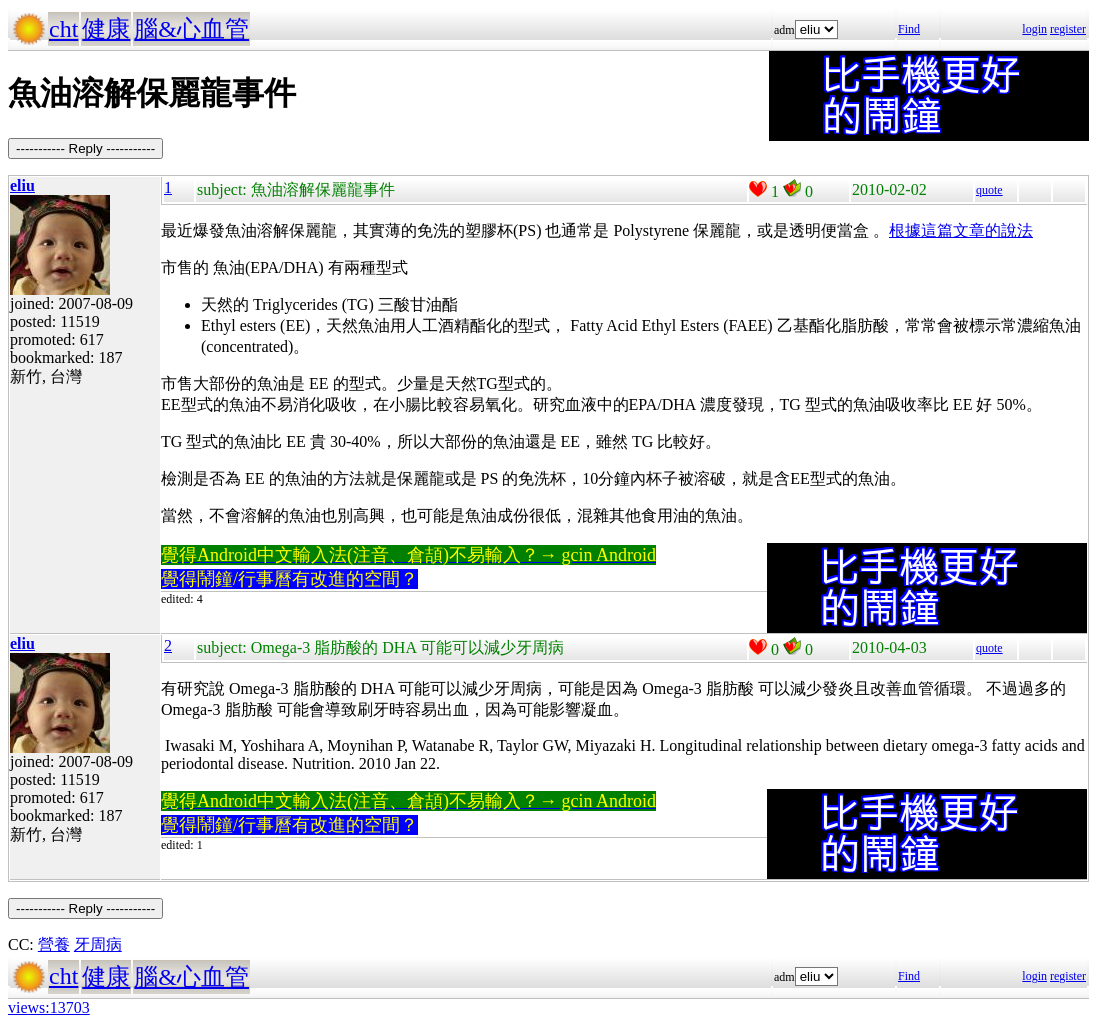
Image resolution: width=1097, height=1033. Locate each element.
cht (63, 29)
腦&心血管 (191, 29)
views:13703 (49, 1007)
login (1034, 29)
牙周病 (98, 944)
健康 (106, 29)
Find (909, 29)
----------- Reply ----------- (85, 148)
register (1068, 29)
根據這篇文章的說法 (961, 230)
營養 (54, 944)
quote (989, 190)
